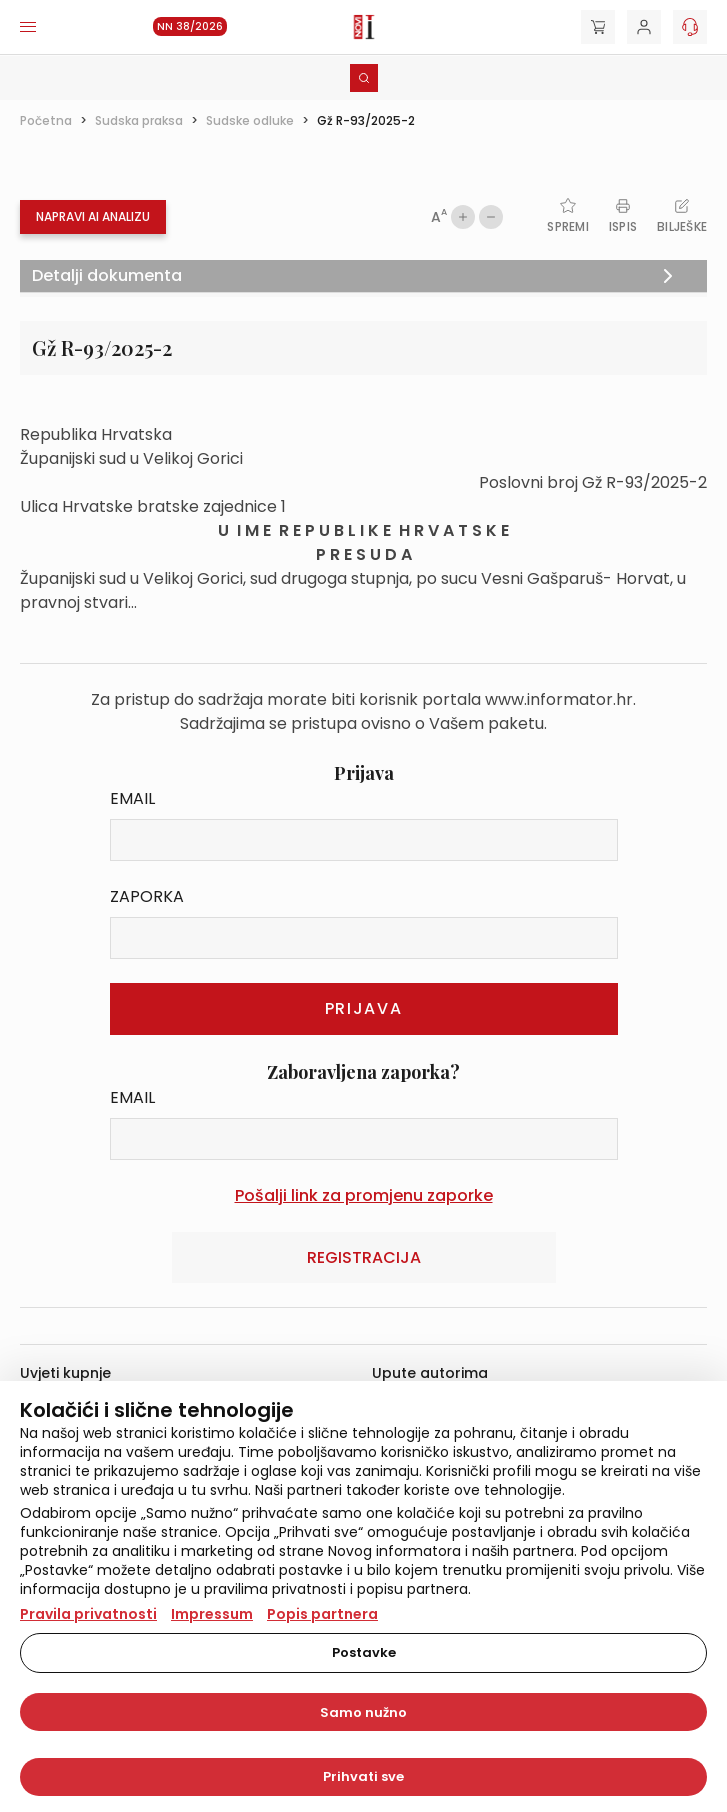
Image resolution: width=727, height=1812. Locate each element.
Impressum (212, 1614)
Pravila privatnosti (88, 1614)
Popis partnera (322, 1614)
